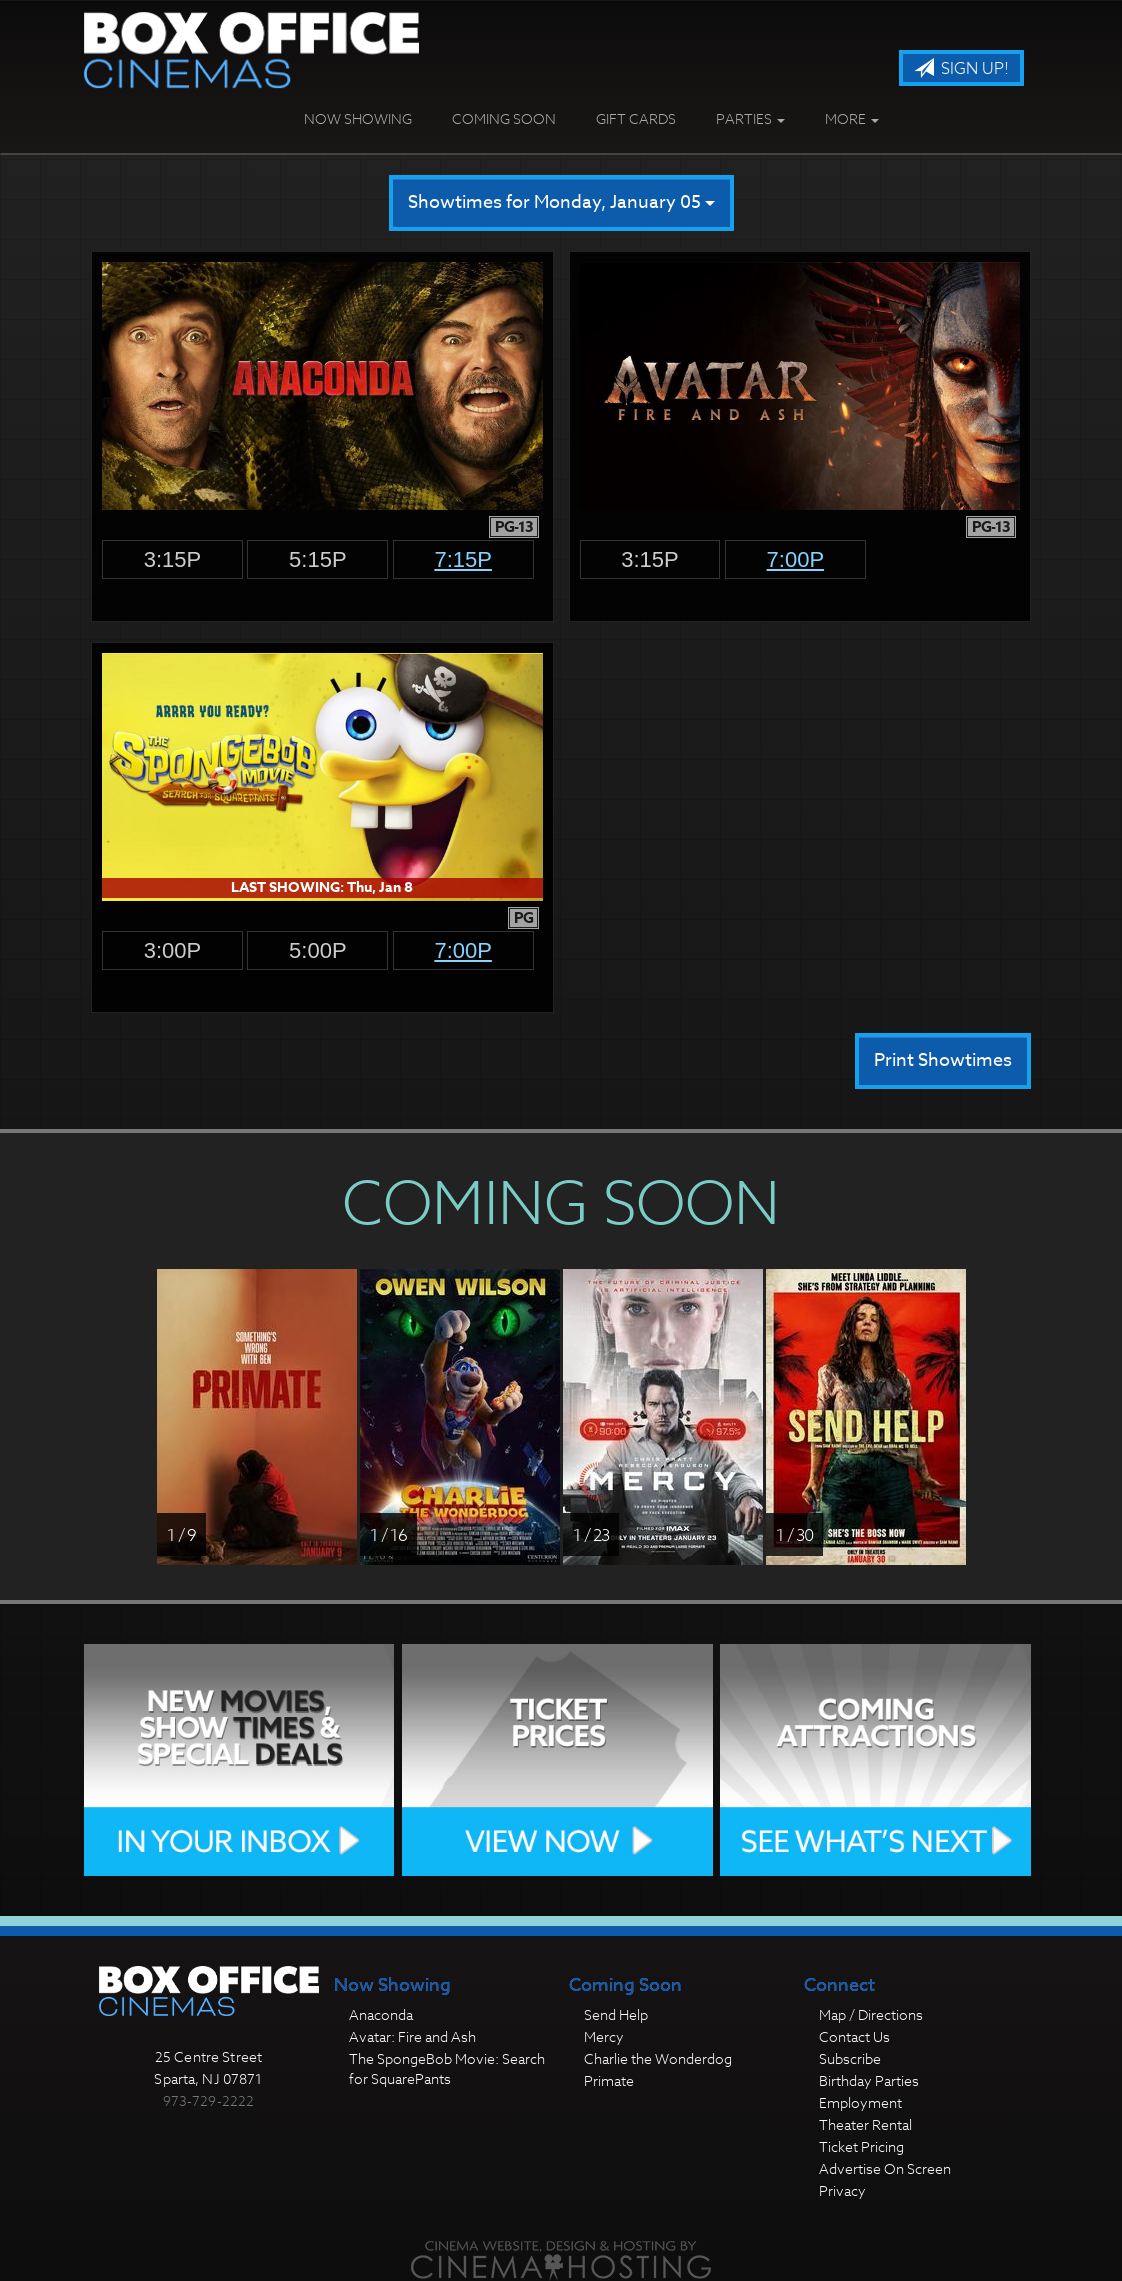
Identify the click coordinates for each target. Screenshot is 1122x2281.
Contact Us (854, 2036)
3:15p (173, 559)
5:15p (318, 559)
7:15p (463, 559)
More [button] (852, 118)
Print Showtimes (943, 1060)
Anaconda (381, 2014)
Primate (609, 2080)
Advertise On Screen (885, 2168)
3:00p (173, 950)
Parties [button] (750, 118)
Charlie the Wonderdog (658, 2058)
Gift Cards (636, 118)
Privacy (842, 2190)
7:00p (796, 559)
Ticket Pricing (861, 2146)
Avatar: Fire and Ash (412, 2036)
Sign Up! (961, 69)
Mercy (604, 2036)
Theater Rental (865, 2124)
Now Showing (358, 118)
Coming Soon (504, 118)
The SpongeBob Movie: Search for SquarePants (447, 2068)
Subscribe (850, 2058)
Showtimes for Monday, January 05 (561, 202)
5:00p (318, 950)
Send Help (616, 2014)
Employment (860, 2102)
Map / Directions (871, 2014)
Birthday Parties (869, 2080)
